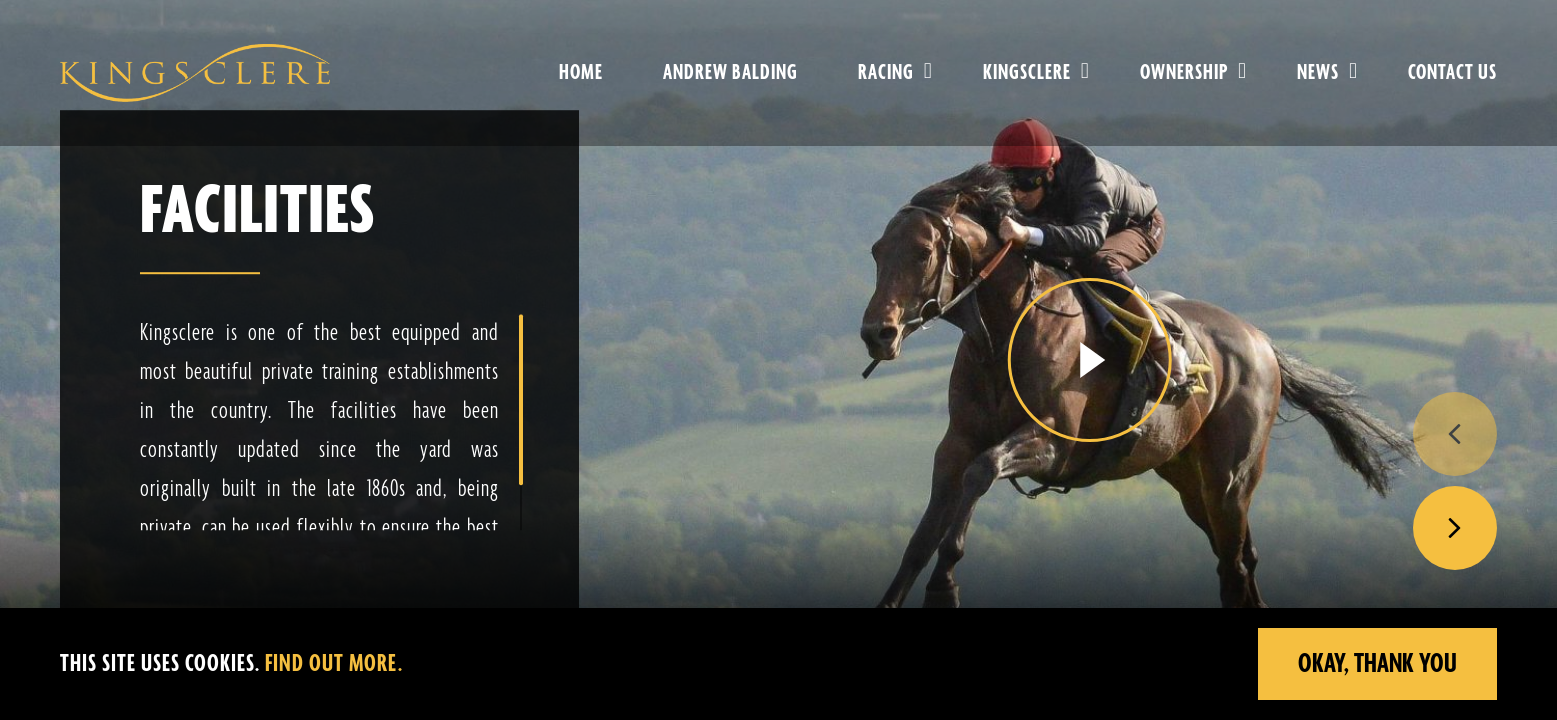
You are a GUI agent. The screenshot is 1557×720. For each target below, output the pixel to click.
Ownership (1184, 73)
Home (581, 73)
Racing (886, 73)
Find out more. (334, 664)
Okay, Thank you (1377, 664)
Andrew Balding (730, 73)
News (1318, 73)
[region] (778, 664)
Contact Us (1452, 73)
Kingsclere (1027, 73)
